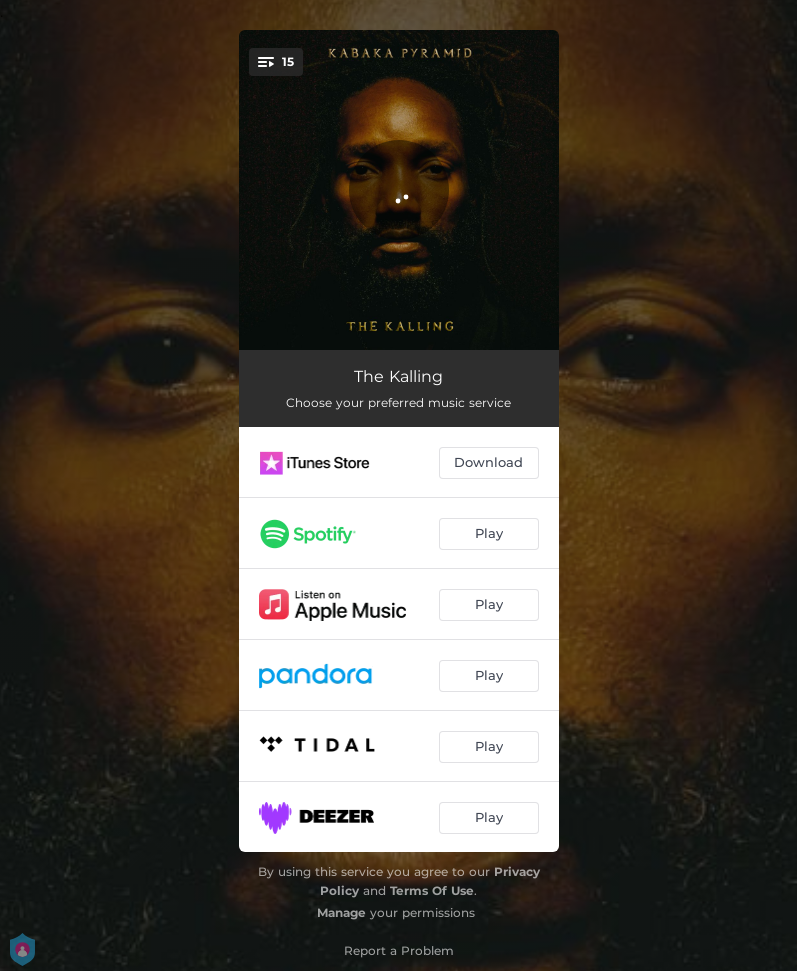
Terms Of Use (432, 890)
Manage (341, 912)
